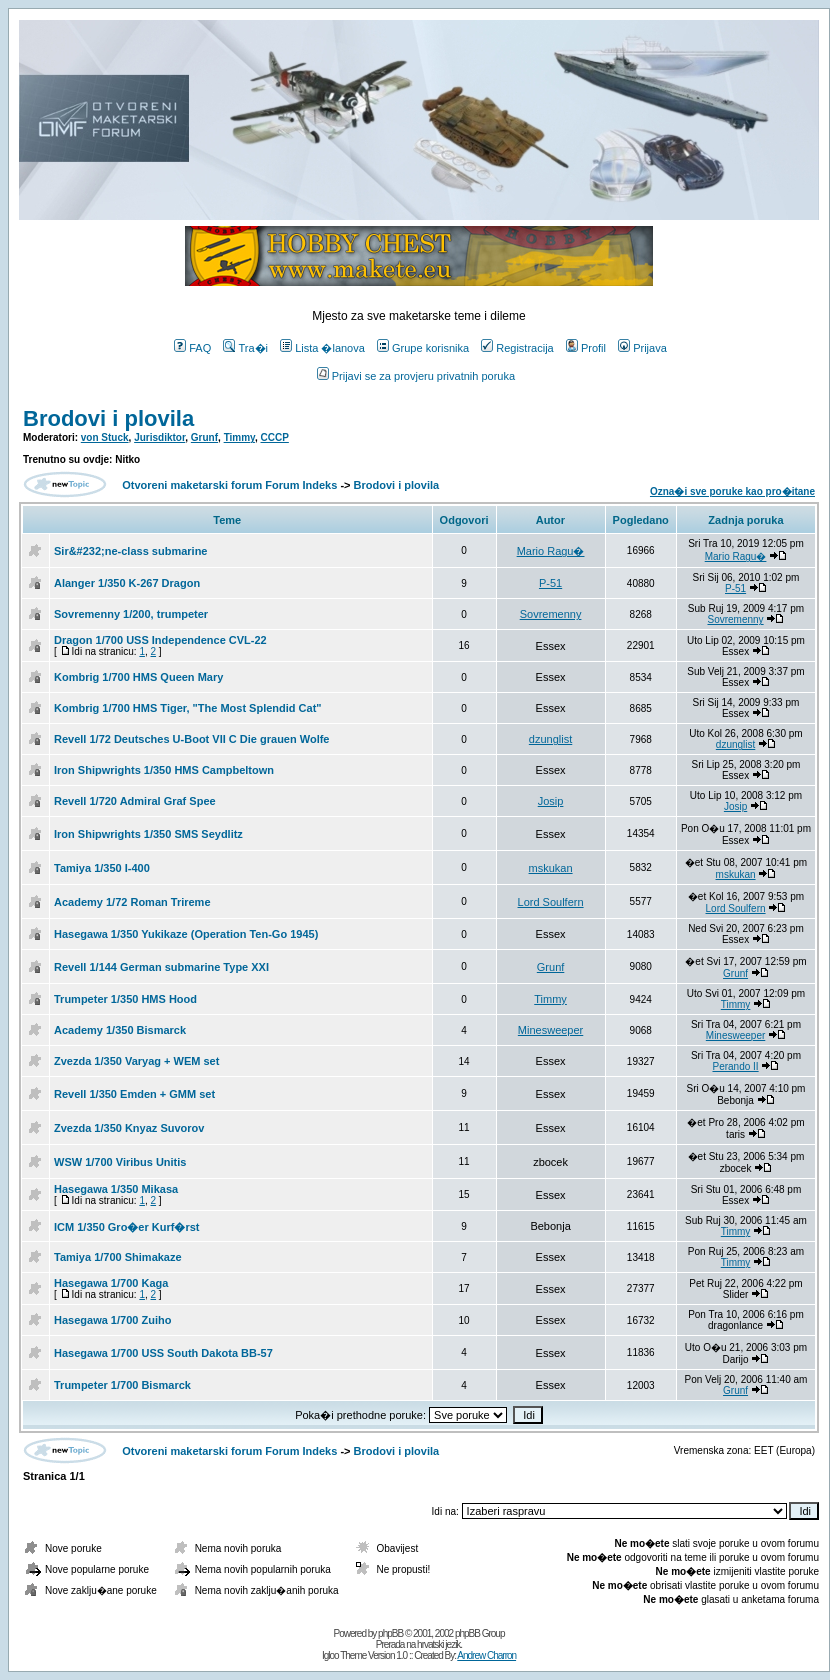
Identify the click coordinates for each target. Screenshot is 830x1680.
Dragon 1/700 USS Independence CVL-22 (160, 640)
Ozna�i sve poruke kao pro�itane (732, 491)
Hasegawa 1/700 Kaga (111, 1283)
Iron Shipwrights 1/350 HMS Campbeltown (164, 770)
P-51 (550, 583)
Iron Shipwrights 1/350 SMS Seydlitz (148, 834)
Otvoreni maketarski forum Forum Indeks (229, 485)
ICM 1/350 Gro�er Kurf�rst (126, 1227)
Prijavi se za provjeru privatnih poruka (416, 376)
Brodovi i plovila (108, 418)
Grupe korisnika (423, 348)
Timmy (239, 437)
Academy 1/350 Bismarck (120, 1030)
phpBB (390, 1633)
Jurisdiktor (159, 437)
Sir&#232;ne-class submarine (130, 551)
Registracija (517, 348)
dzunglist (550, 739)
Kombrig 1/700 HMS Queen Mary (138, 677)
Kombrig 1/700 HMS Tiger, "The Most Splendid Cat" (188, 708)
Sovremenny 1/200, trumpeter (131, 614)
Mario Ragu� (551, 551)
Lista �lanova (322, 348)
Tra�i (245, 348)
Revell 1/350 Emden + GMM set (134, 1094)
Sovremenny (551, 614)
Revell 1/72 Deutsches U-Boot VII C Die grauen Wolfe (191, 739)
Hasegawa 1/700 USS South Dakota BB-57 (163, 1353)
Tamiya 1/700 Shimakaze (118, 1257)
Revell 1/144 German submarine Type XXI (161, 967)
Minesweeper (550, 1030)
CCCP (275, 437)
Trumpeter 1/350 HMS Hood (125, 999)
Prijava (642, 348)
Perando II (735, 1066)
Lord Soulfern (551, 902)
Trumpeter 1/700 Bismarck (122, 1385)
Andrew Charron (486, 1655)
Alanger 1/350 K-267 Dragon (127, 583)
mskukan (551, 868)
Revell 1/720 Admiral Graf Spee (135, 801)
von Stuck (105, 437)
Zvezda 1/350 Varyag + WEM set (136, 1061)
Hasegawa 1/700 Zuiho (112, 1320)
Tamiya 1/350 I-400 (102, 868)
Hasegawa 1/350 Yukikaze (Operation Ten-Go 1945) (186, 934)
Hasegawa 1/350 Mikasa (116, 1189)
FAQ (192, 348)
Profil (586, 348)
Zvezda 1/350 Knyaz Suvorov (129, 1128)
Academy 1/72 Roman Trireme (132, 902)
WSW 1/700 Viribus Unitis (120, 1162)
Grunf (204, 437)
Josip (551, 801)
